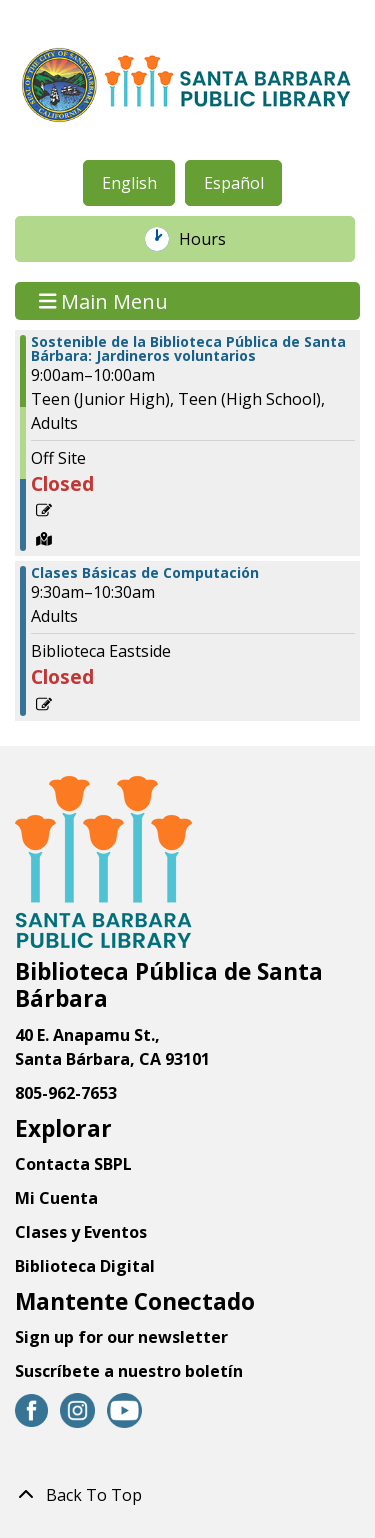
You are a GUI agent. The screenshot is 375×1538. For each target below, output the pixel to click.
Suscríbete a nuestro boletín (129, 1371)
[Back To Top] (187, 1495)
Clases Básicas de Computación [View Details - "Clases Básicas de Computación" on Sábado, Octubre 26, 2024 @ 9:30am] (145, 573)
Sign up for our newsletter (121, 1337)
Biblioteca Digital (85, 1266)
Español (234, 183)
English (129, 183)
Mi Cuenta (56, 1198)
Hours (213, 239)
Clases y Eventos (81, 1232)
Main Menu (104, 300)
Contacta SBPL (73, 1164)
